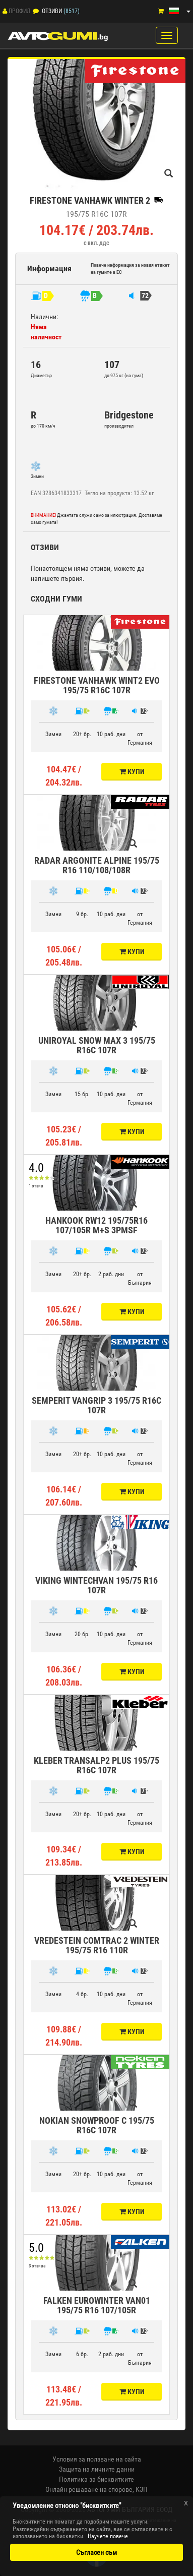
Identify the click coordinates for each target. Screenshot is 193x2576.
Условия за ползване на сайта (96, 2459)
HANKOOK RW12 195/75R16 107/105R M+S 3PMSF (96, 1225)
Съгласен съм (96, 2552)
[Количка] (161, 11)
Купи (131, 771)
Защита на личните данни (97, 2469)
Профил (19, 11)
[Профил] (5, 11)
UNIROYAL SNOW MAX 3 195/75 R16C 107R (96, 1045)
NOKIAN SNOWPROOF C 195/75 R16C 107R (96, 2125)
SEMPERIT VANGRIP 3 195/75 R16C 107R (96, 1405)
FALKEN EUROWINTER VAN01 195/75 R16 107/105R (96, 2305)
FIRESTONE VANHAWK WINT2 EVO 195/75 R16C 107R (97, 685)
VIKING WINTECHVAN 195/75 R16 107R (96, 1585)
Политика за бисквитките (96, 2479)
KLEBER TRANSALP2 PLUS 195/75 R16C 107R (96, 1765)
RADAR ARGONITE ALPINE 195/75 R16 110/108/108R (96, 865)
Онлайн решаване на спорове (89, 2489)
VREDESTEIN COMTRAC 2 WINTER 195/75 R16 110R (96, 1945)
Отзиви (52, 11)
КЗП (142, 2489)
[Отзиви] (36, 11)
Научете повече (108, 2536)
